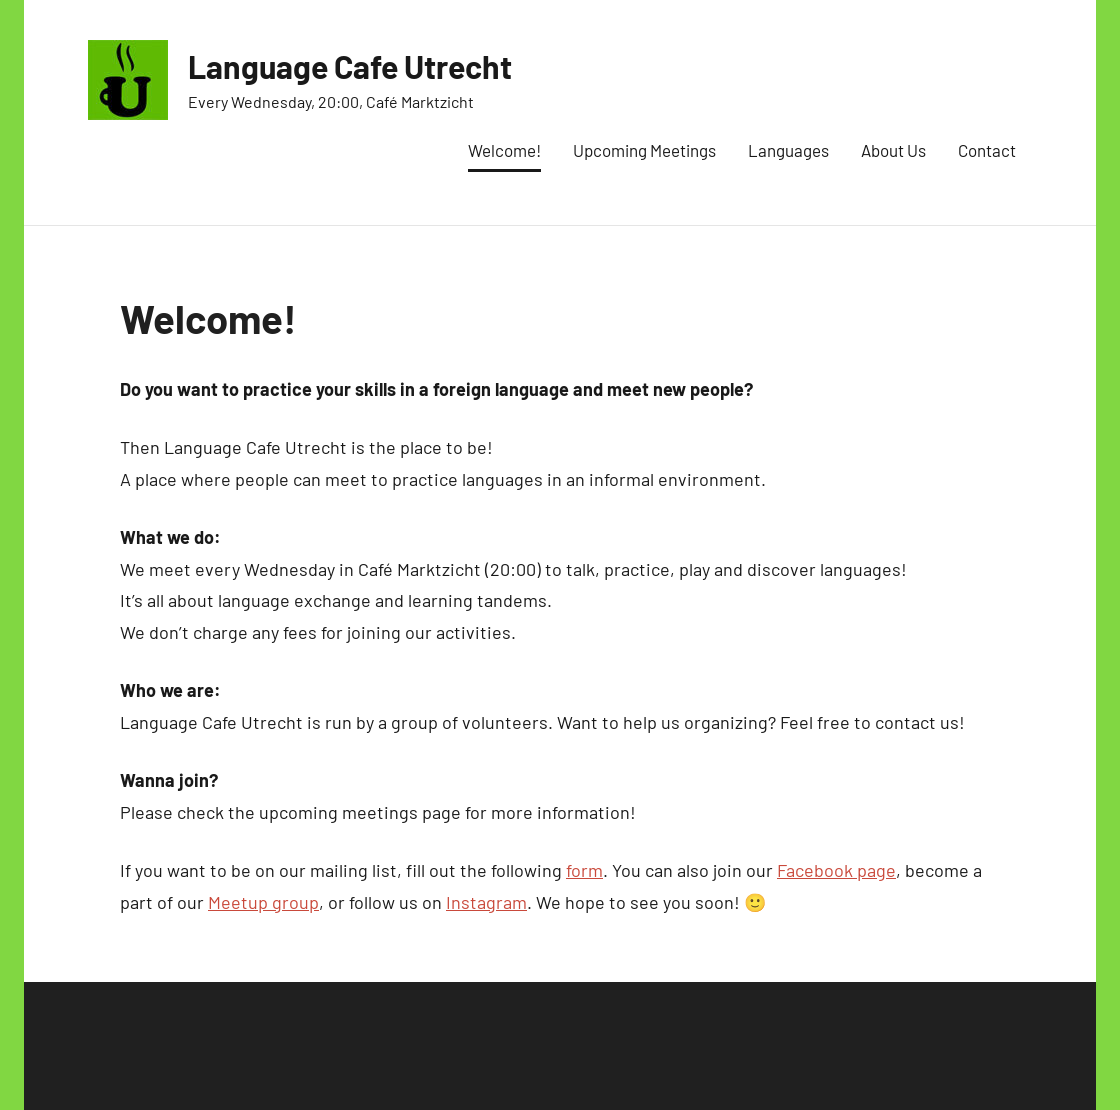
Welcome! (504, 150)
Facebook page (836, 870)
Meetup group (263, 902)
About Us (893, 150)
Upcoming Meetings (644, 150)
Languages (788, 150)
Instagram (486, 902)
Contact (987, 150)
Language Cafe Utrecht (350, 66)
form (584, 870)
